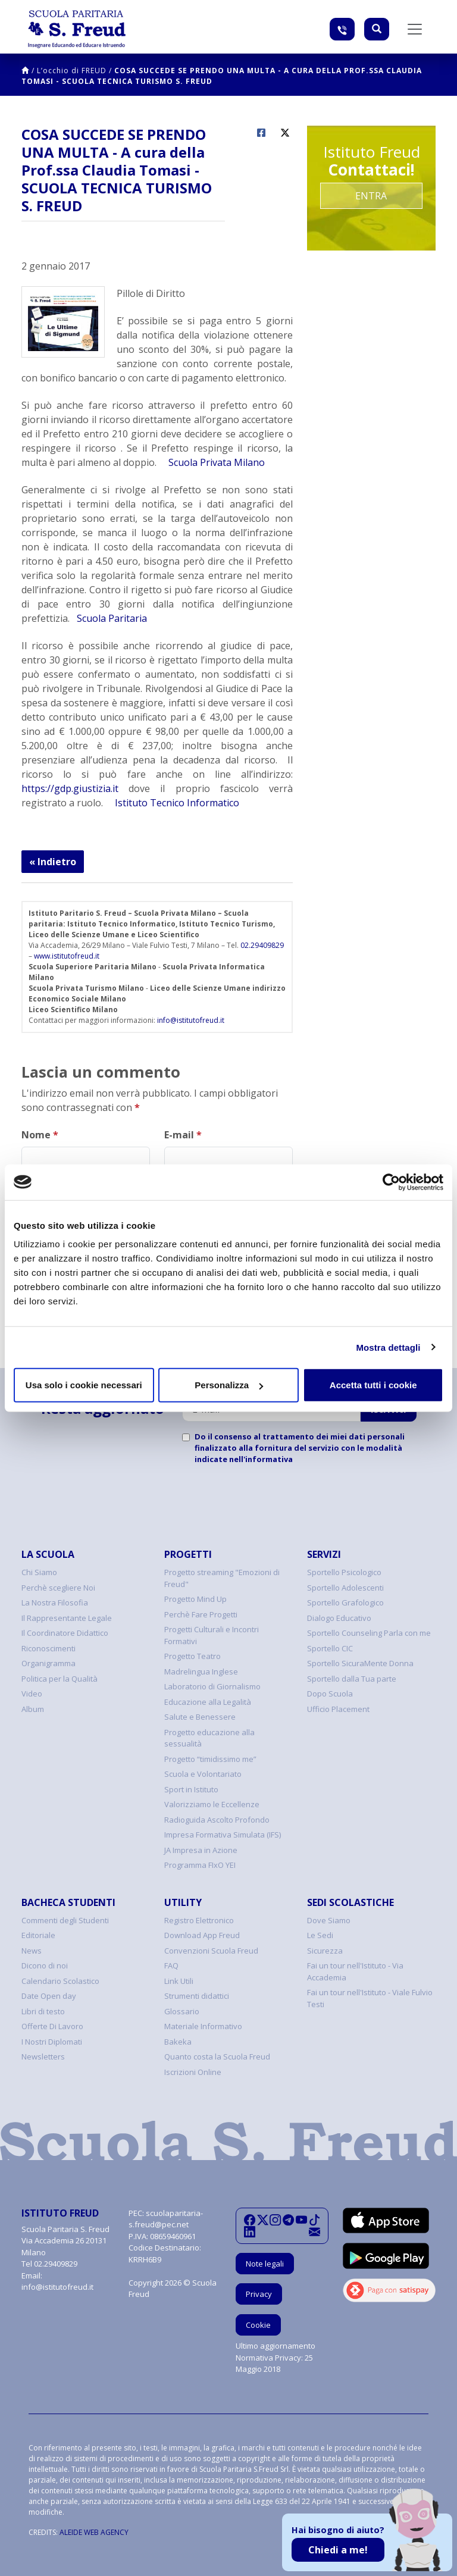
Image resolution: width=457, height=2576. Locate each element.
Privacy (259, 2294)
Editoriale (38, 1935)
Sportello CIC (330, 1648)
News (31, 1950)
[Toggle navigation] (415, 29)
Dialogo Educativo (339, 1618)
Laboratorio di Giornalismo (212, 1686)
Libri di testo (43, 2011)
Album (32, 1709)
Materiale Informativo (203, 2026)
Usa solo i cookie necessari (84, 1385)
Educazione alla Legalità (207, 1702)
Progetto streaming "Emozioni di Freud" (222, 1578)
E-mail (183, 1134)
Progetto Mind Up (195, 1599)
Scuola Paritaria (112, 618)
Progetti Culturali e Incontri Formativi (211, 1635)
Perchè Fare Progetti (200, 1614)
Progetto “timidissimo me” (210, 1759)
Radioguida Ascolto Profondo (217, 1819)
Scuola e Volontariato (203, 1774)
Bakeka (178, 2041)
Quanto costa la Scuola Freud (217, 2056)
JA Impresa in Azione (200, 1850)
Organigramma (48, 1663)
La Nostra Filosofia (54, 1602)
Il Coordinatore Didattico (64, 1632)
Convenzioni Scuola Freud (211, 1950)
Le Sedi (320, 1935)
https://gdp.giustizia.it (69, 788)
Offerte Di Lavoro (52, 2026)
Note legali (265, 2263)
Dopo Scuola (330, 1693)
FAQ (171, 1965)
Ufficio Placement (338, 1709)
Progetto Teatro (192, 1656)
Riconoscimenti (48, 1648)
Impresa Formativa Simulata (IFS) (222, 1834)
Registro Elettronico (199, 1920)
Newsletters (43, 2056)
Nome (39, 1134)
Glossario (181, 2011)
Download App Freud (202, 1935)
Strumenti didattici (196, 1995)
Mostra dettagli (388, 1347)
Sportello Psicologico (344, 1572)
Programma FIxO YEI (200, 1865)
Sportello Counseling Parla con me (369, 1632)
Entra (371, 195)
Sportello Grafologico (345, 1602)
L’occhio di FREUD (72, 70)
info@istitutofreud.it (190, 1020)
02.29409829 (262, 945)
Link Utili (178, 1981)
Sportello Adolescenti (345, 1587)
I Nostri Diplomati (51, 2041)
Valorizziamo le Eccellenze (211, 1804)
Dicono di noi (44, 1965)
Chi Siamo (39, 1572)
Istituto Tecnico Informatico (175, 802)
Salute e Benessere (200, 1716)
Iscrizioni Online (192, 2072)
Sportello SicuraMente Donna (360, 1663)
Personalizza (229, 1385)
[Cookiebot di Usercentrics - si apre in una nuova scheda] (391, 1182)
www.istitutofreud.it (66, 956)
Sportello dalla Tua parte (351, 1678)
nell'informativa (261, 1459)
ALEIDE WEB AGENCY (94, 2532)
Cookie (258, 2325)
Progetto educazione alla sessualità (209, 1738)
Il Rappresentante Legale (66, 1618)
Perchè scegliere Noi (58, 1587)
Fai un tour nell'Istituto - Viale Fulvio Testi (370, 1998)
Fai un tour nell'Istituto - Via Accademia (355, 1971)
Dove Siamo (328, 1920)
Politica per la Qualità (59, 1678)
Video (31, 1693)
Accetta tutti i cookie (373, 1385)
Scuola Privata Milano (215, 462)
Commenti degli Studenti (65, 1920)
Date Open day (48, 1995)
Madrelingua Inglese (201, 1671)
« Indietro (52, 861)
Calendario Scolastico (60, 1981)
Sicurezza (325, 1950)
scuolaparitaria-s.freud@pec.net (166, 2219)
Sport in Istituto (191, 1789)
